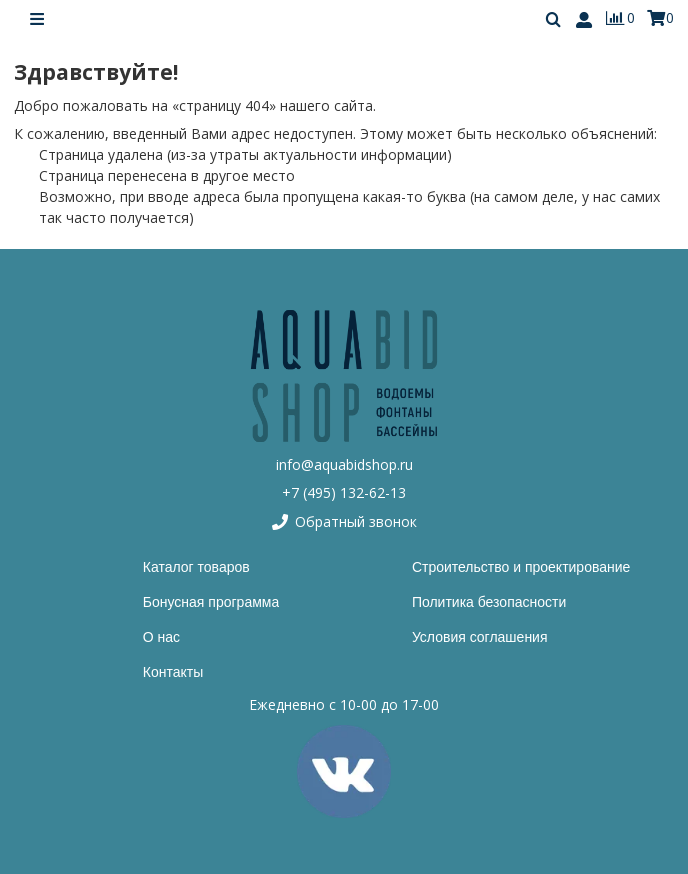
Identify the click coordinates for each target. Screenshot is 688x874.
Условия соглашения (480, 637)
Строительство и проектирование (521, 567)
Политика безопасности (489, 602)
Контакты (173, 672)
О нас (161, 637)
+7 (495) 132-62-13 (344, 492)
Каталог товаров (196, 567)
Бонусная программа (211, 602)
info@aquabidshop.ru (344, 464)
